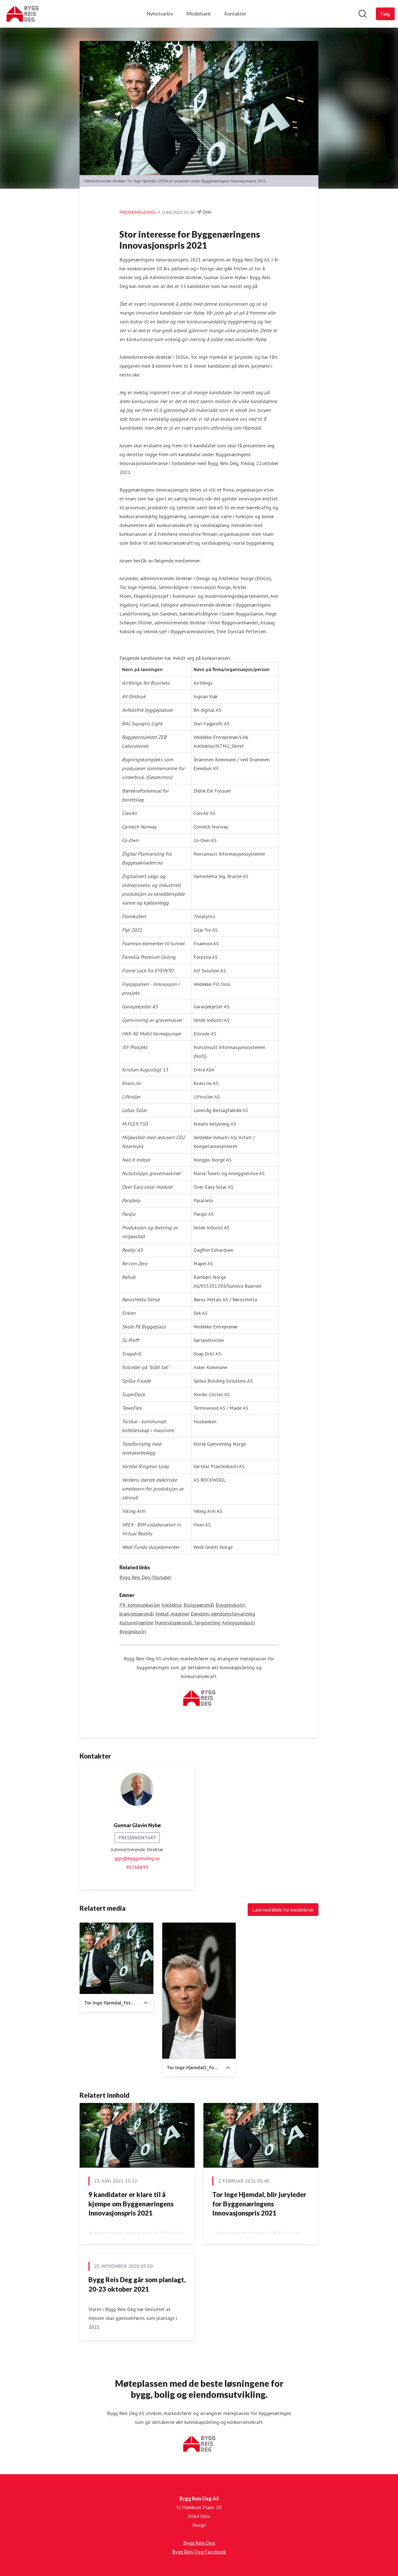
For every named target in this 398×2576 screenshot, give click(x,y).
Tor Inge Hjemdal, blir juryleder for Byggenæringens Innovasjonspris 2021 (259, 2204)
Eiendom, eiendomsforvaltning (223, 1614)
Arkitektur (171, 1605)
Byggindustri (132, 1632)
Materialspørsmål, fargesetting (188, 1623)
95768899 (137, 1867)
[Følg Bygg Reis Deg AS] (385, 13)
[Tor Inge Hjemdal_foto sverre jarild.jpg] (116, 1958)
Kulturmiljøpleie (136, 1623)
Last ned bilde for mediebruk (283, 1910)
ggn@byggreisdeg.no (137, 1858)
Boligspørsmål (199, 1605)
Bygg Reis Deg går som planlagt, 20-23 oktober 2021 (137, 2284)
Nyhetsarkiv (159, 14)
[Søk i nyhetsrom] (362, 13)
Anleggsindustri (238, 1623)
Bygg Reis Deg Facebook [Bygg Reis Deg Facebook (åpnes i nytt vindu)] (199, 2552)
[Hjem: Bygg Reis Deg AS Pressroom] (22, 13)
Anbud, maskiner (172, 1614)
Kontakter (235, 14)
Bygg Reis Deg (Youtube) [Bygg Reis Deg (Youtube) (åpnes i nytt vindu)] (145, 1577)
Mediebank (198, 14)
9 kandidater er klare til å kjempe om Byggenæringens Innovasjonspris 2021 (131, 2204)
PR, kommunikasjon (139, 1605)
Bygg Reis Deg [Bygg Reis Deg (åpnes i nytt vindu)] (199, 2543)
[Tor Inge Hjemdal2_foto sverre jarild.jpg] (199, 1991)
